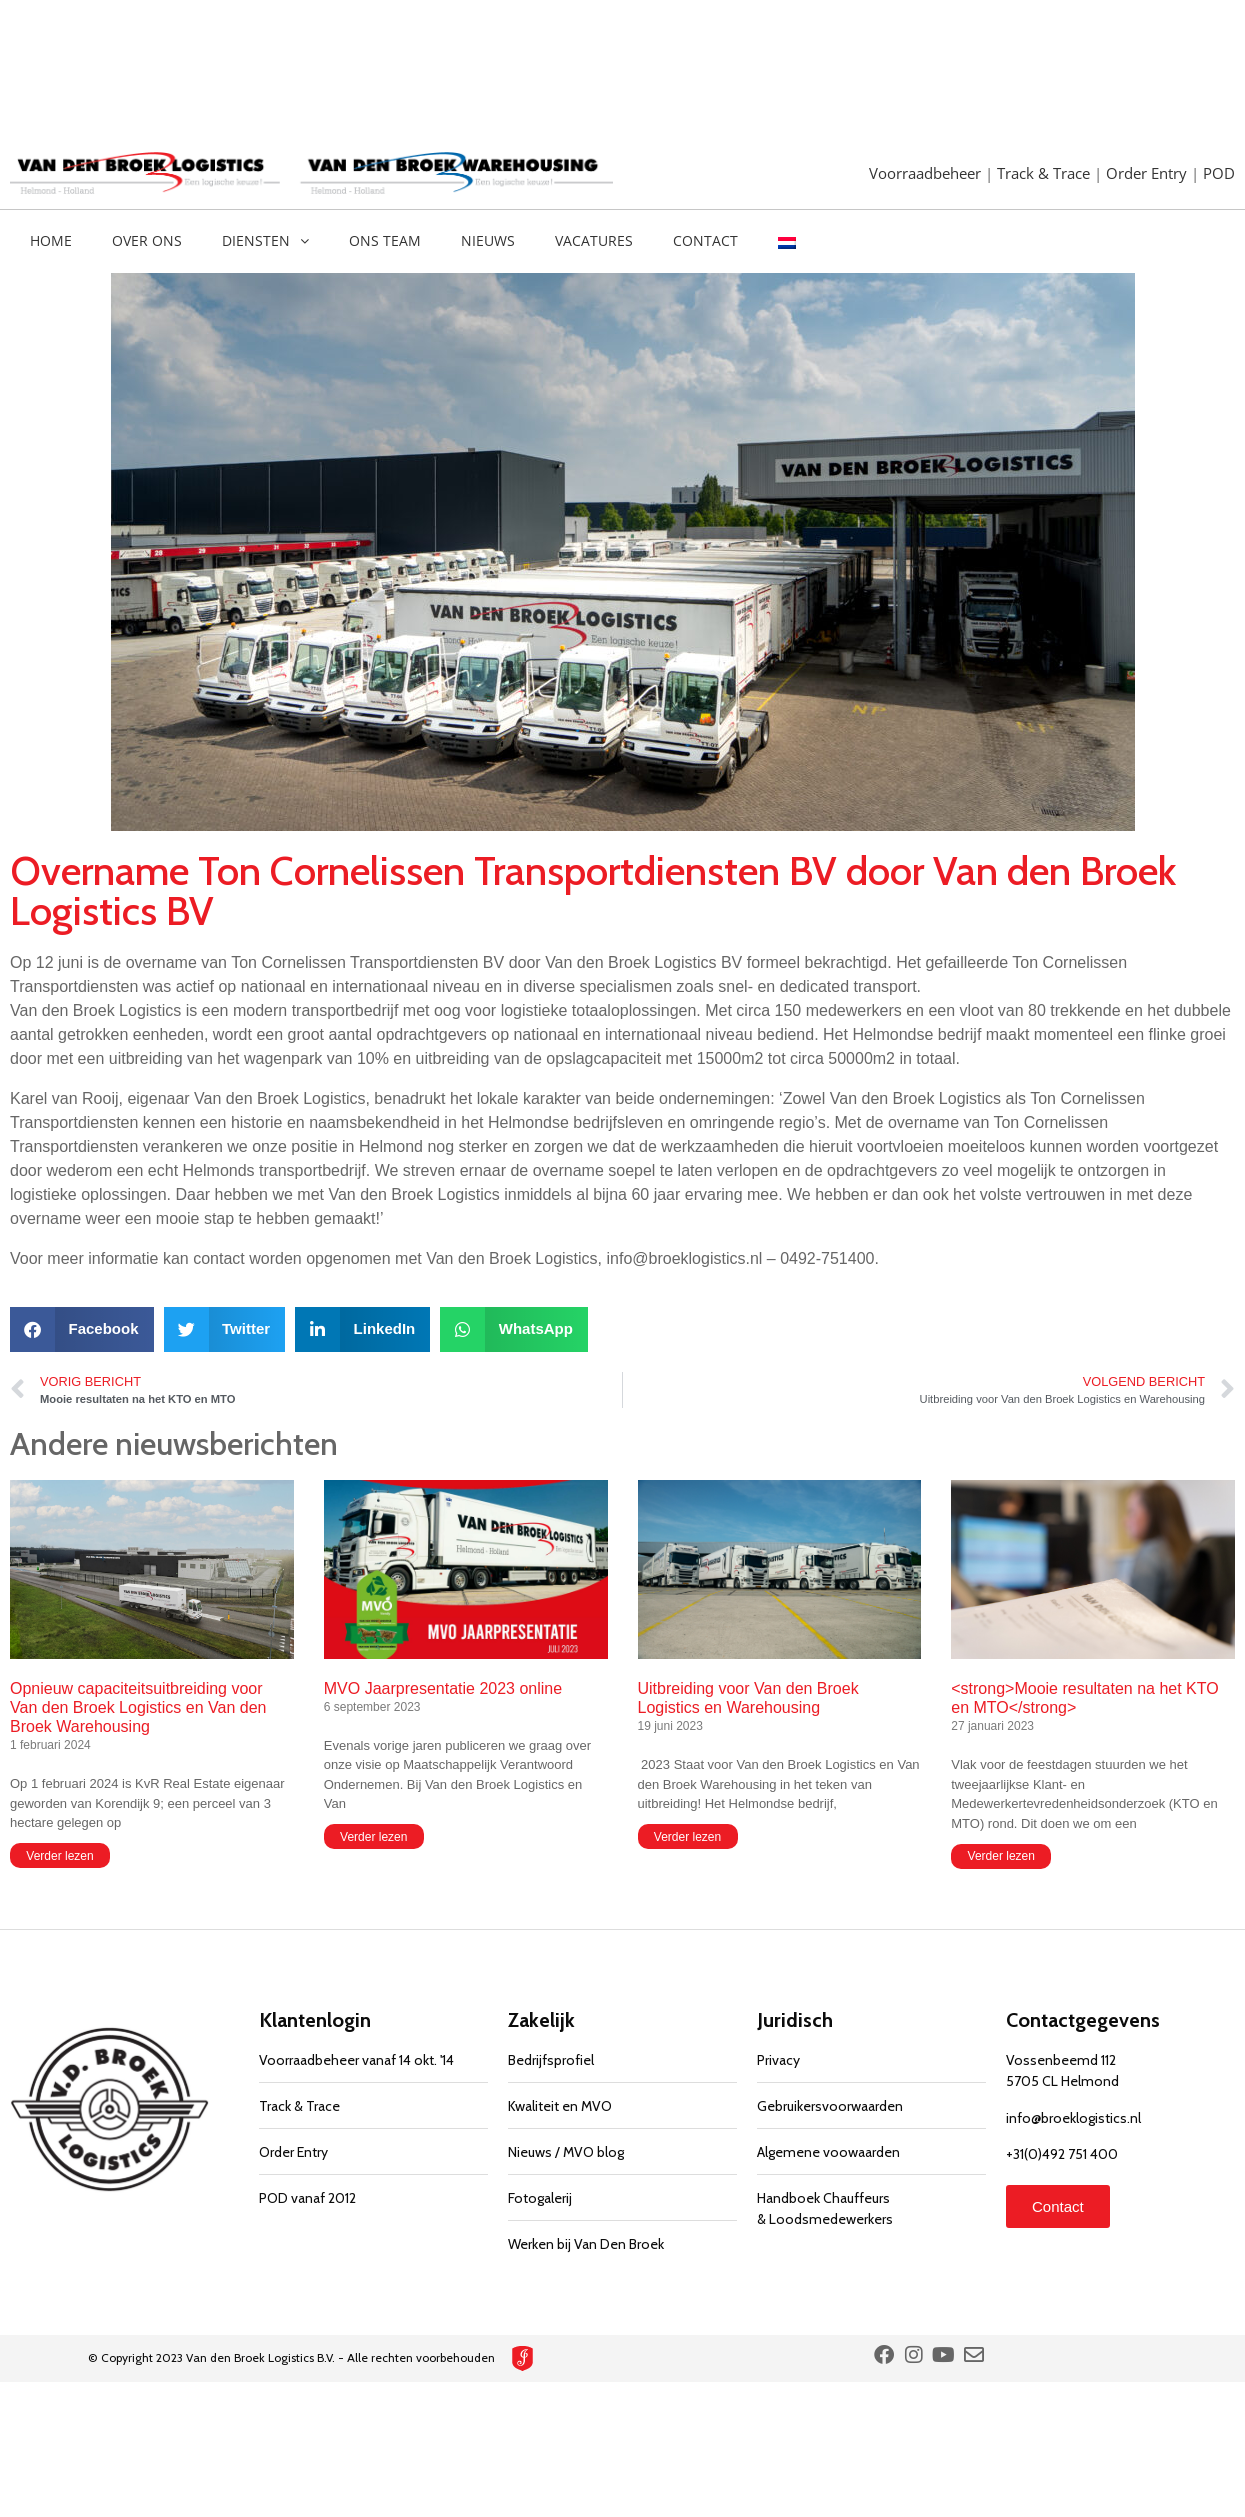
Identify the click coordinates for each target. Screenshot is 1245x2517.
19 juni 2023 (670, 1726)
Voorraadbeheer (927, 173)
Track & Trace (1045, 173)
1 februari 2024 (50, 1745)
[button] (82, 1329)
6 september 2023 (372, 1707)
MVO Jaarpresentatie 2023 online (443, 1688)
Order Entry (1148, 173)
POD (1219, 173)
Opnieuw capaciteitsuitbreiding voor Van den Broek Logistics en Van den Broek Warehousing (138, 1707)
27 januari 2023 (992, 1726)
